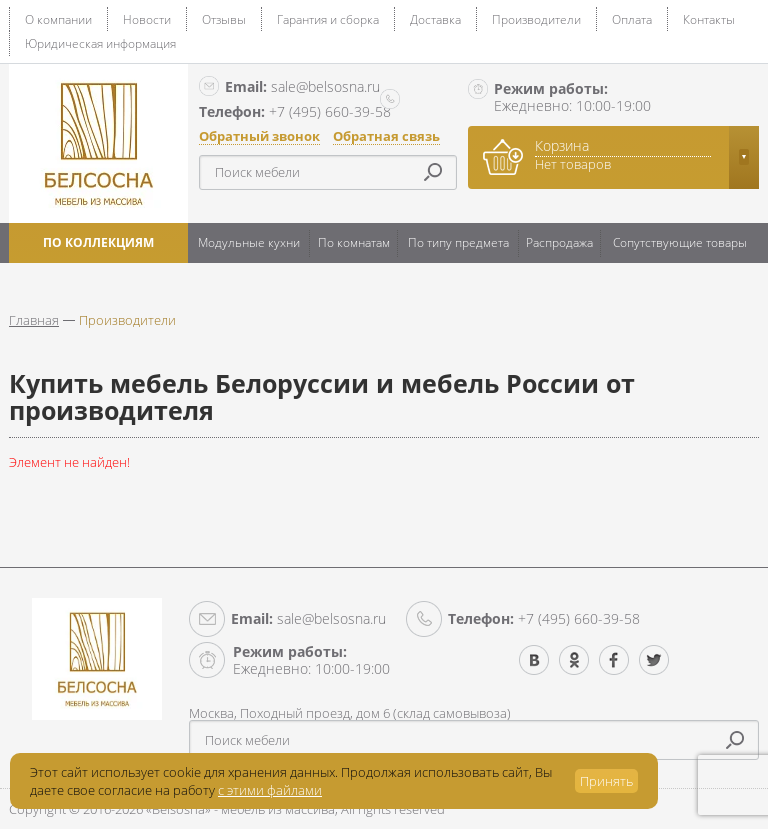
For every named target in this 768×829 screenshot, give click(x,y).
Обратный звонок (259, 136)
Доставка (435, 19)
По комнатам (354, 242)
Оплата (632, 19)
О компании (58, 19)
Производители (536, 19)
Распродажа (559, 242)
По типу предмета (458, 242)
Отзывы (224, 19)
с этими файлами (270, 790)
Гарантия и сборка (328, 19)
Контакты (709, 19)
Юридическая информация (100, 43)
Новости (147, 19)
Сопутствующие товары (680, 242)
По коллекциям (98, 242)
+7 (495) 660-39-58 (544, 618)
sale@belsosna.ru (302, 86)
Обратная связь (386, 136)
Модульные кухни (249, 242)
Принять (606, 781)
